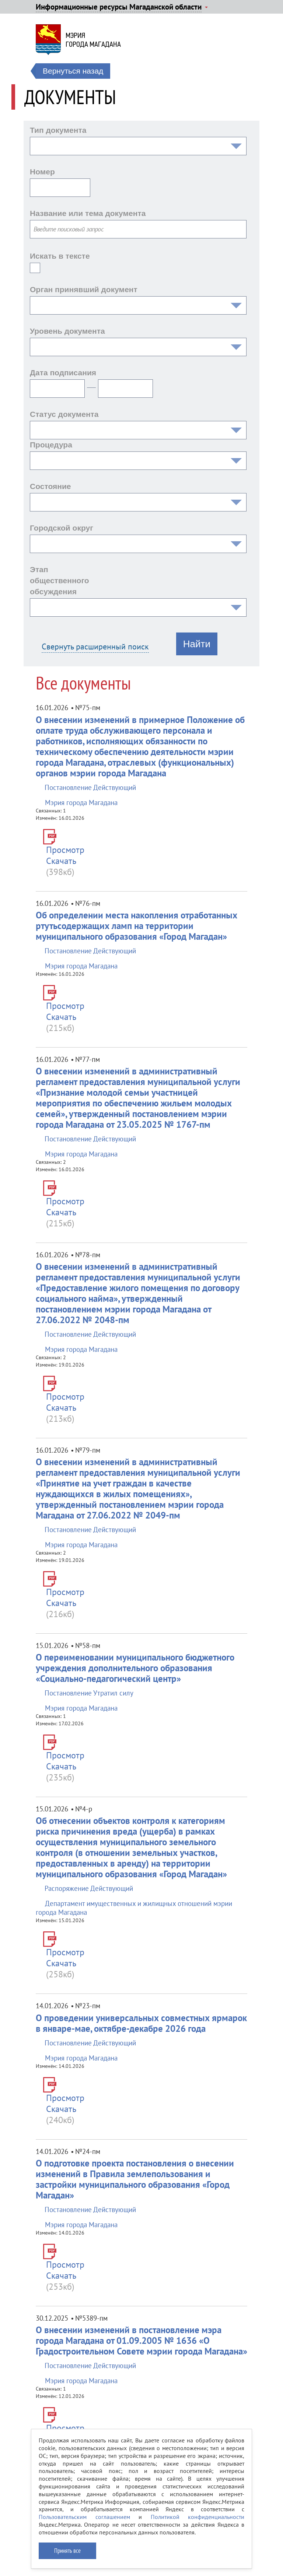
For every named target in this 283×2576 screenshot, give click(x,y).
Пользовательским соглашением (84, 2516)
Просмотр (65, 849)
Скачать (61, 861)
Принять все (67, 2551)
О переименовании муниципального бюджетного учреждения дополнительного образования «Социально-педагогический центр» (135, 1667)
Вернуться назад (73, 71)
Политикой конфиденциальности (198, 2516)
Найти (196, 643)
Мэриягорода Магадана (93, 39)
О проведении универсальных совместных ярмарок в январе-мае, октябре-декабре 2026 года (141, 2023)
